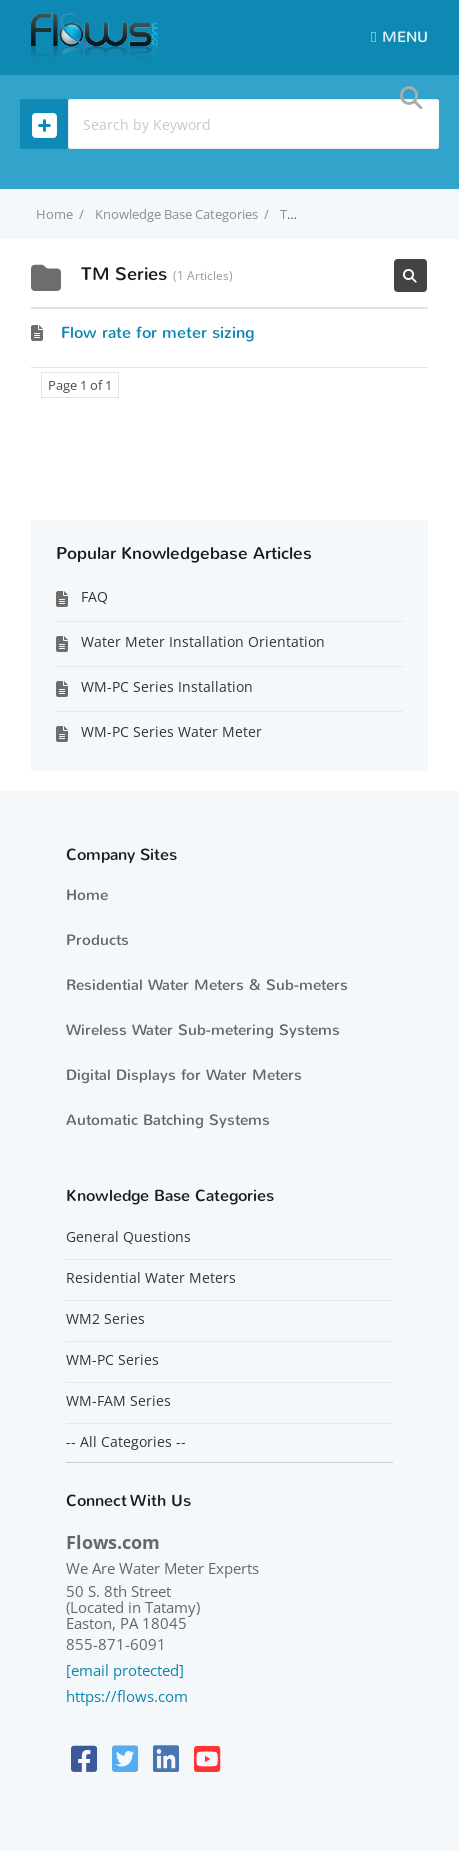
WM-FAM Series (118, 1401)
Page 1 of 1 (80, 385)
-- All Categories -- (126, 1442)
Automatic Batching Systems (168, 1120)
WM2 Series (105, 1319)
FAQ (94, 596)
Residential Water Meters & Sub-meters (207, 985)
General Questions (128, 1237)
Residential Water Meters (151, 1278)
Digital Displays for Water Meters (184, 1075)
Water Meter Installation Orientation (203, 641)
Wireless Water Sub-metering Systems (203, 1030)
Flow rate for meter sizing (157, 332)
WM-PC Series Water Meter (171, 731)
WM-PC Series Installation (167, 686)
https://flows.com (127, 1696)
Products (97, 940)
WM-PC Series (112, 1360)
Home (87, 895)
